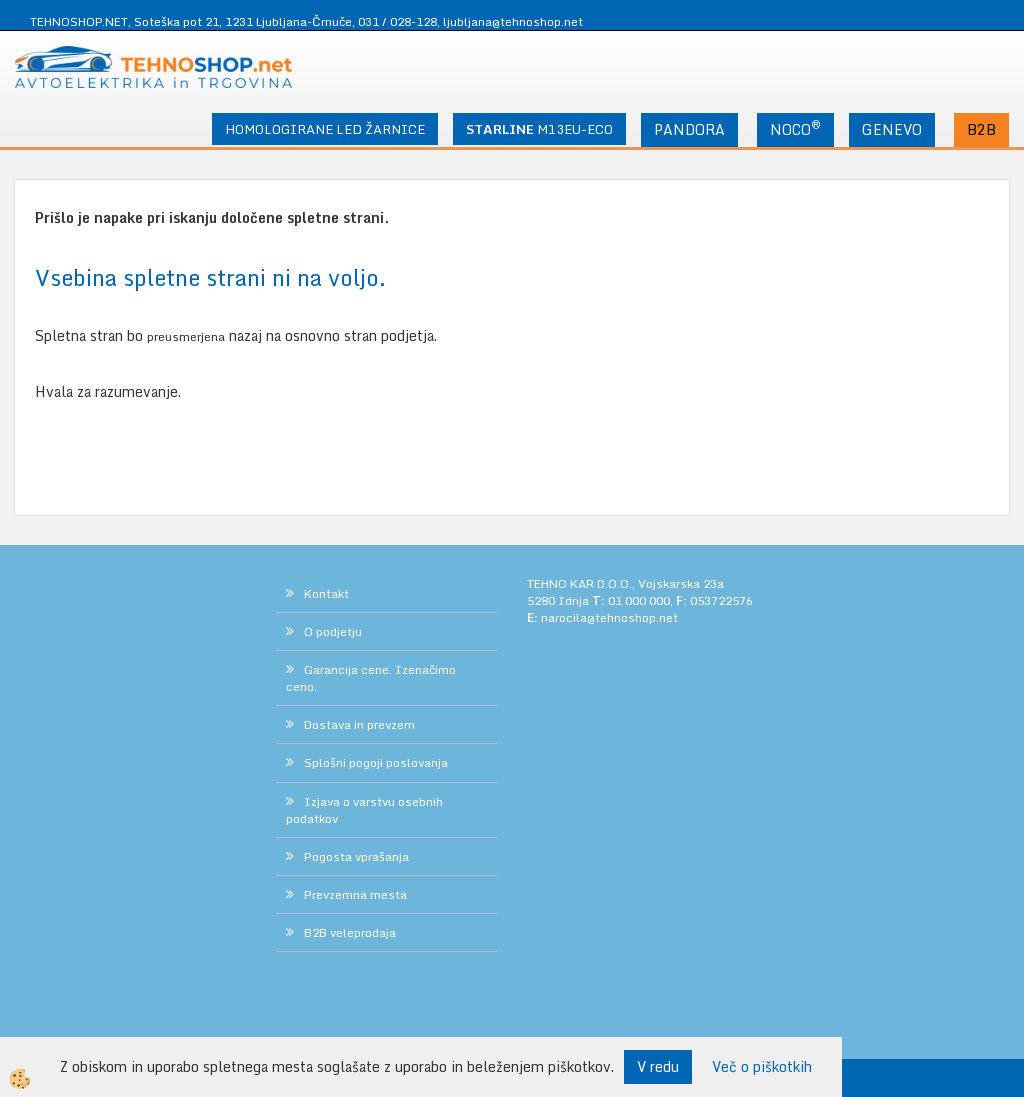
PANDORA (689, 129)
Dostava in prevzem (359, 724)
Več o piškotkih (762, 1067)
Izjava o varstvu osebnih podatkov (364, 810)
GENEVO (892, 129)
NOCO (795, 128)
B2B (981, 129)
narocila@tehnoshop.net (609, 617)
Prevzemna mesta (355, 894)
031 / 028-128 (397, 21)
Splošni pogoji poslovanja (376, 762)
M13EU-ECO (539, 129)
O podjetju (333, 631)
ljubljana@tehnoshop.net (513, 21)
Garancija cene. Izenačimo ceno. (371, 678)
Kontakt (326, 593)
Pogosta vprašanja (356, 856)
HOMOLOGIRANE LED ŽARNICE (325, 129)
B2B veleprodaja (350, 932)
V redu (658, 1066)
